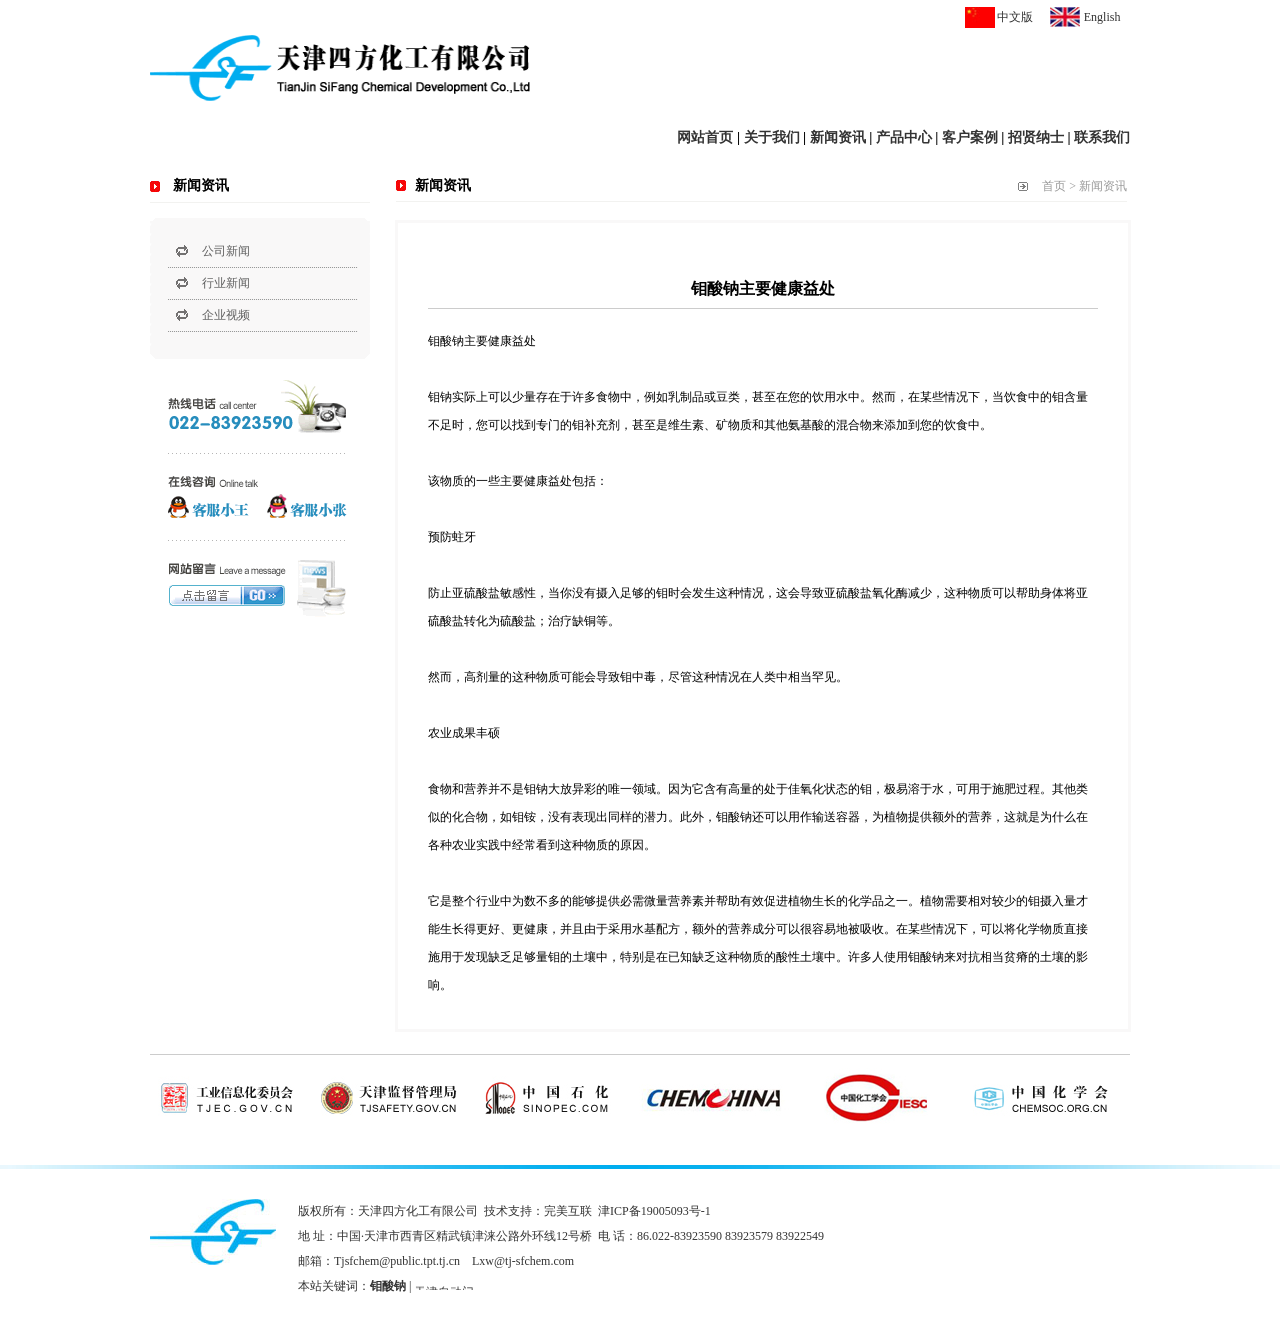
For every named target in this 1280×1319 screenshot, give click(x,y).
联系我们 (1102, 137)
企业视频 (226, 315)
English (1102, 17)
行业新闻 (226, 283)
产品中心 (904, 137)
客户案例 (970, 137)
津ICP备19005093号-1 (654, 1211)
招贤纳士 (1036, 137)
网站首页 (705, 137)
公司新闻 (226, 251)
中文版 (1015, 17)
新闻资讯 (838, 137)
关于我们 (772, 137)
